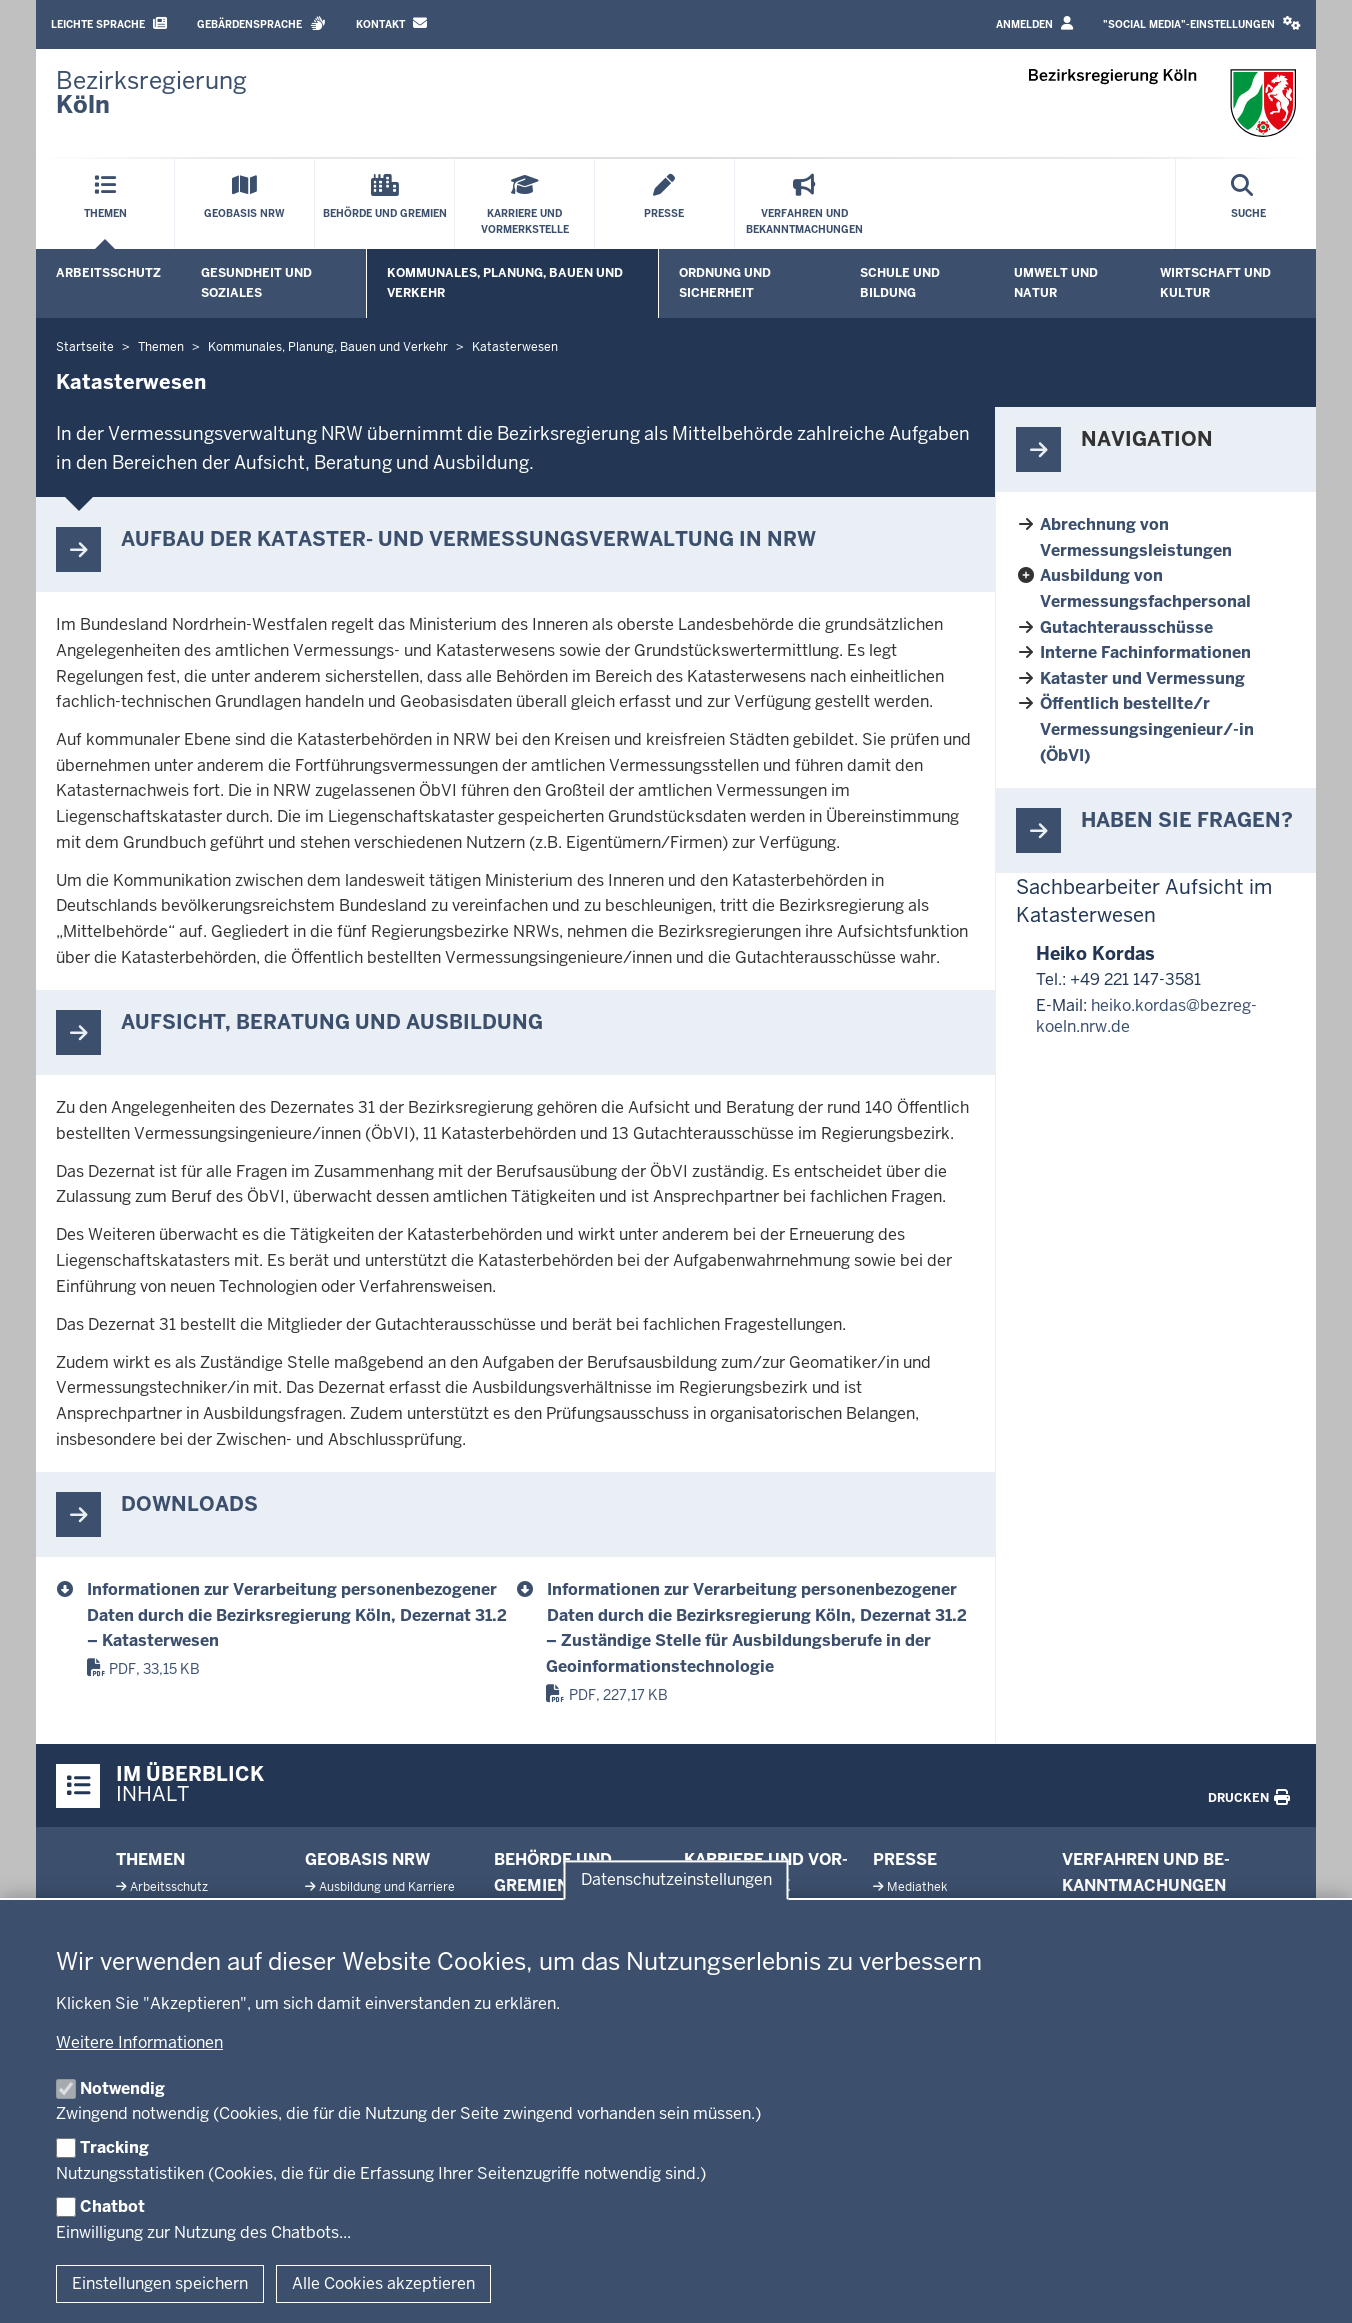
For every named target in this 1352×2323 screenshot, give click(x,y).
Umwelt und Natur (1056, 282)
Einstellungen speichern (160, 2283)
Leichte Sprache (109, 23)
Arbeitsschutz (108, 273)
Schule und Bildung (900, 282)
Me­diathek (917, 1887)
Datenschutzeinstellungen (676, 1879)
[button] (1202, 24)
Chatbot (112, 2206)
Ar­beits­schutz (169, 1887)
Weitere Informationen (139, 2042)
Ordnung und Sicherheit (725, 282)
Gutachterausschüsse (1126, 627)
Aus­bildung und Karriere (387, 1887)
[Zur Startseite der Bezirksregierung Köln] (151, 93)
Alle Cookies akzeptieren (383, 2283)
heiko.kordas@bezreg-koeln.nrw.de (1146, 1016)
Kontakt (391, 23)
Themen (150, 1859)
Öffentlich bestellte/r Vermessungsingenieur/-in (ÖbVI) (1147, 729)
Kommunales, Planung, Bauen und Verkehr (505, 282)
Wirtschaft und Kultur (1215, 282)
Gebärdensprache (261, 23)
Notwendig (122, 2088)
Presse (905, 1859)
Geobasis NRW (367, 1859)
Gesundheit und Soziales (256, 282)
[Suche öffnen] (1248, 204)
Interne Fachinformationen (1145, 652)
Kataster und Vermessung (1142, 678)
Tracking (114, 2147)
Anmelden (1034, 23)
